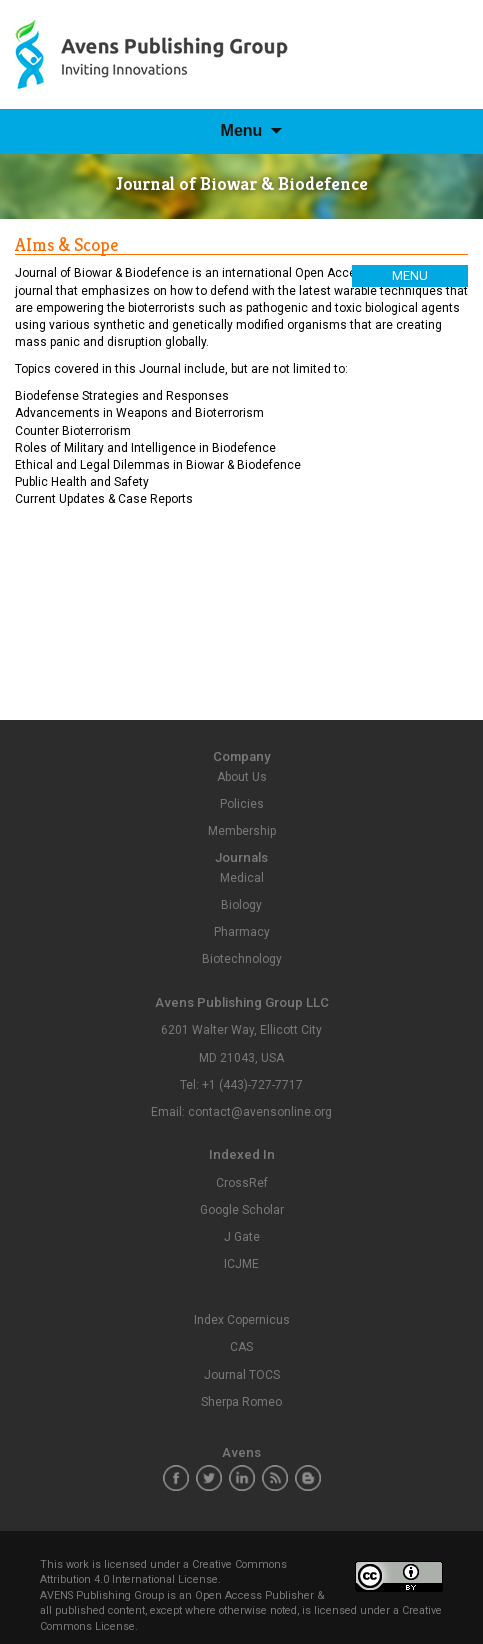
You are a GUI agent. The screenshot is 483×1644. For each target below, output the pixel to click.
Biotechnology (242, 959)
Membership (242, 831)
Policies (242, 804)
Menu (242, 130)
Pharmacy (242, 932)
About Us (242, 777)
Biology (241, 905)
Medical (242, 878)
